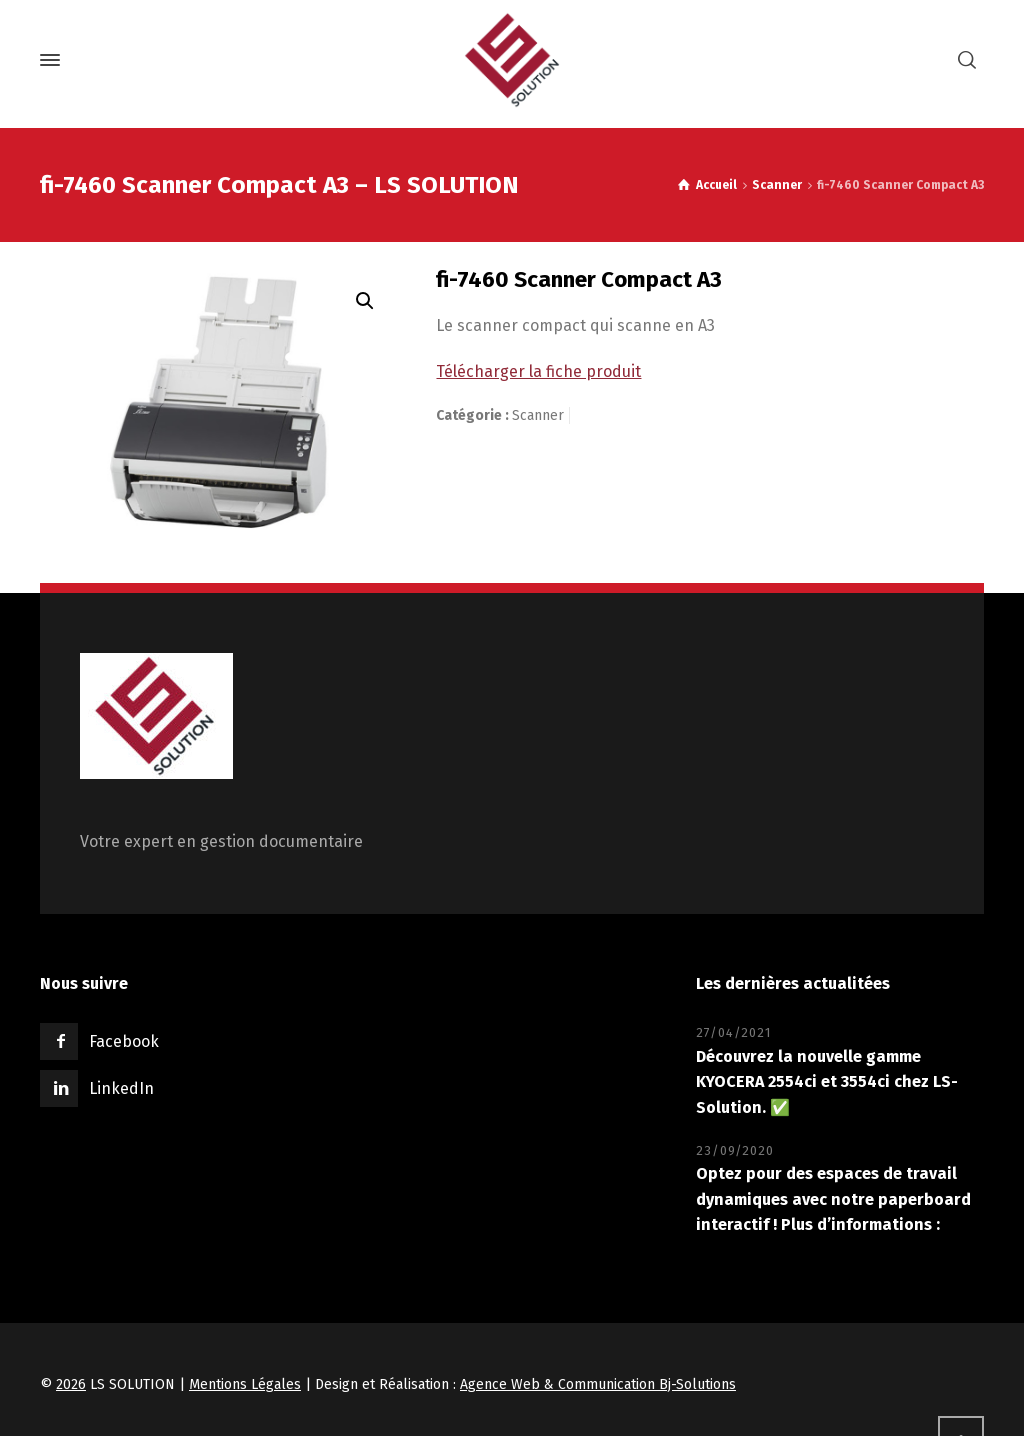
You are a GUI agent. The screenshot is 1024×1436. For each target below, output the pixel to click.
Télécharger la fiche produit (538, 371)
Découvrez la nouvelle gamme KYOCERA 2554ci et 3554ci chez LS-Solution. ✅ (827, 1082)
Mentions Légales (245, 1384)
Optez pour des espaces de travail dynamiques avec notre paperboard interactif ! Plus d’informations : (833, 1199)
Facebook (124, 1041)
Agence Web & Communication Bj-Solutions (598, 1384)
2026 (71, 1384)
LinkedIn (121, 1088)
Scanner (777, 185)
